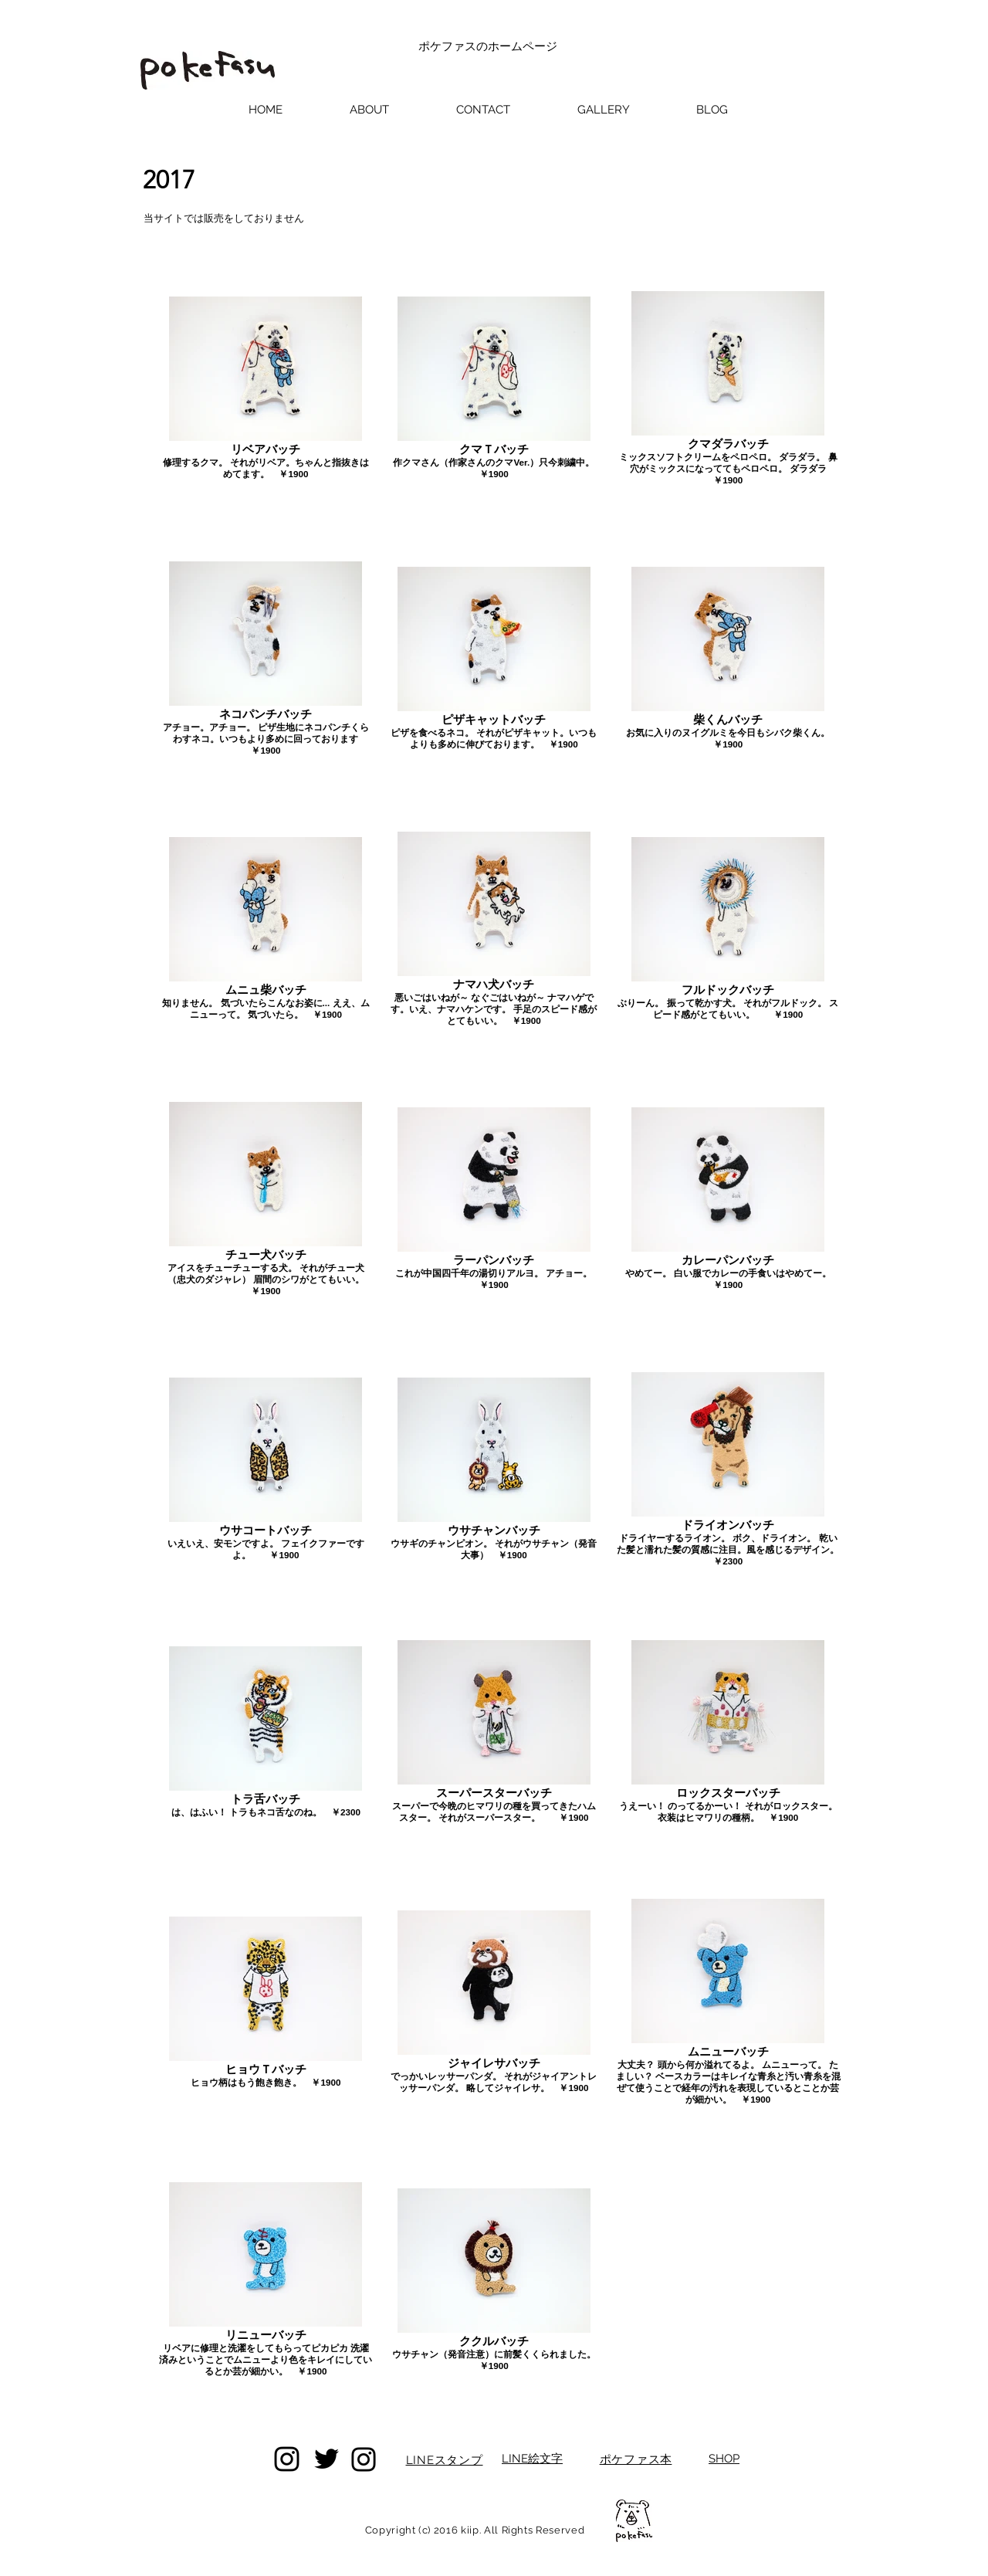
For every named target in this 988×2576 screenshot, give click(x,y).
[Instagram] (286, 2459)
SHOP (724, 2459)
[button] (603, 110)
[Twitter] (326, 2458)
